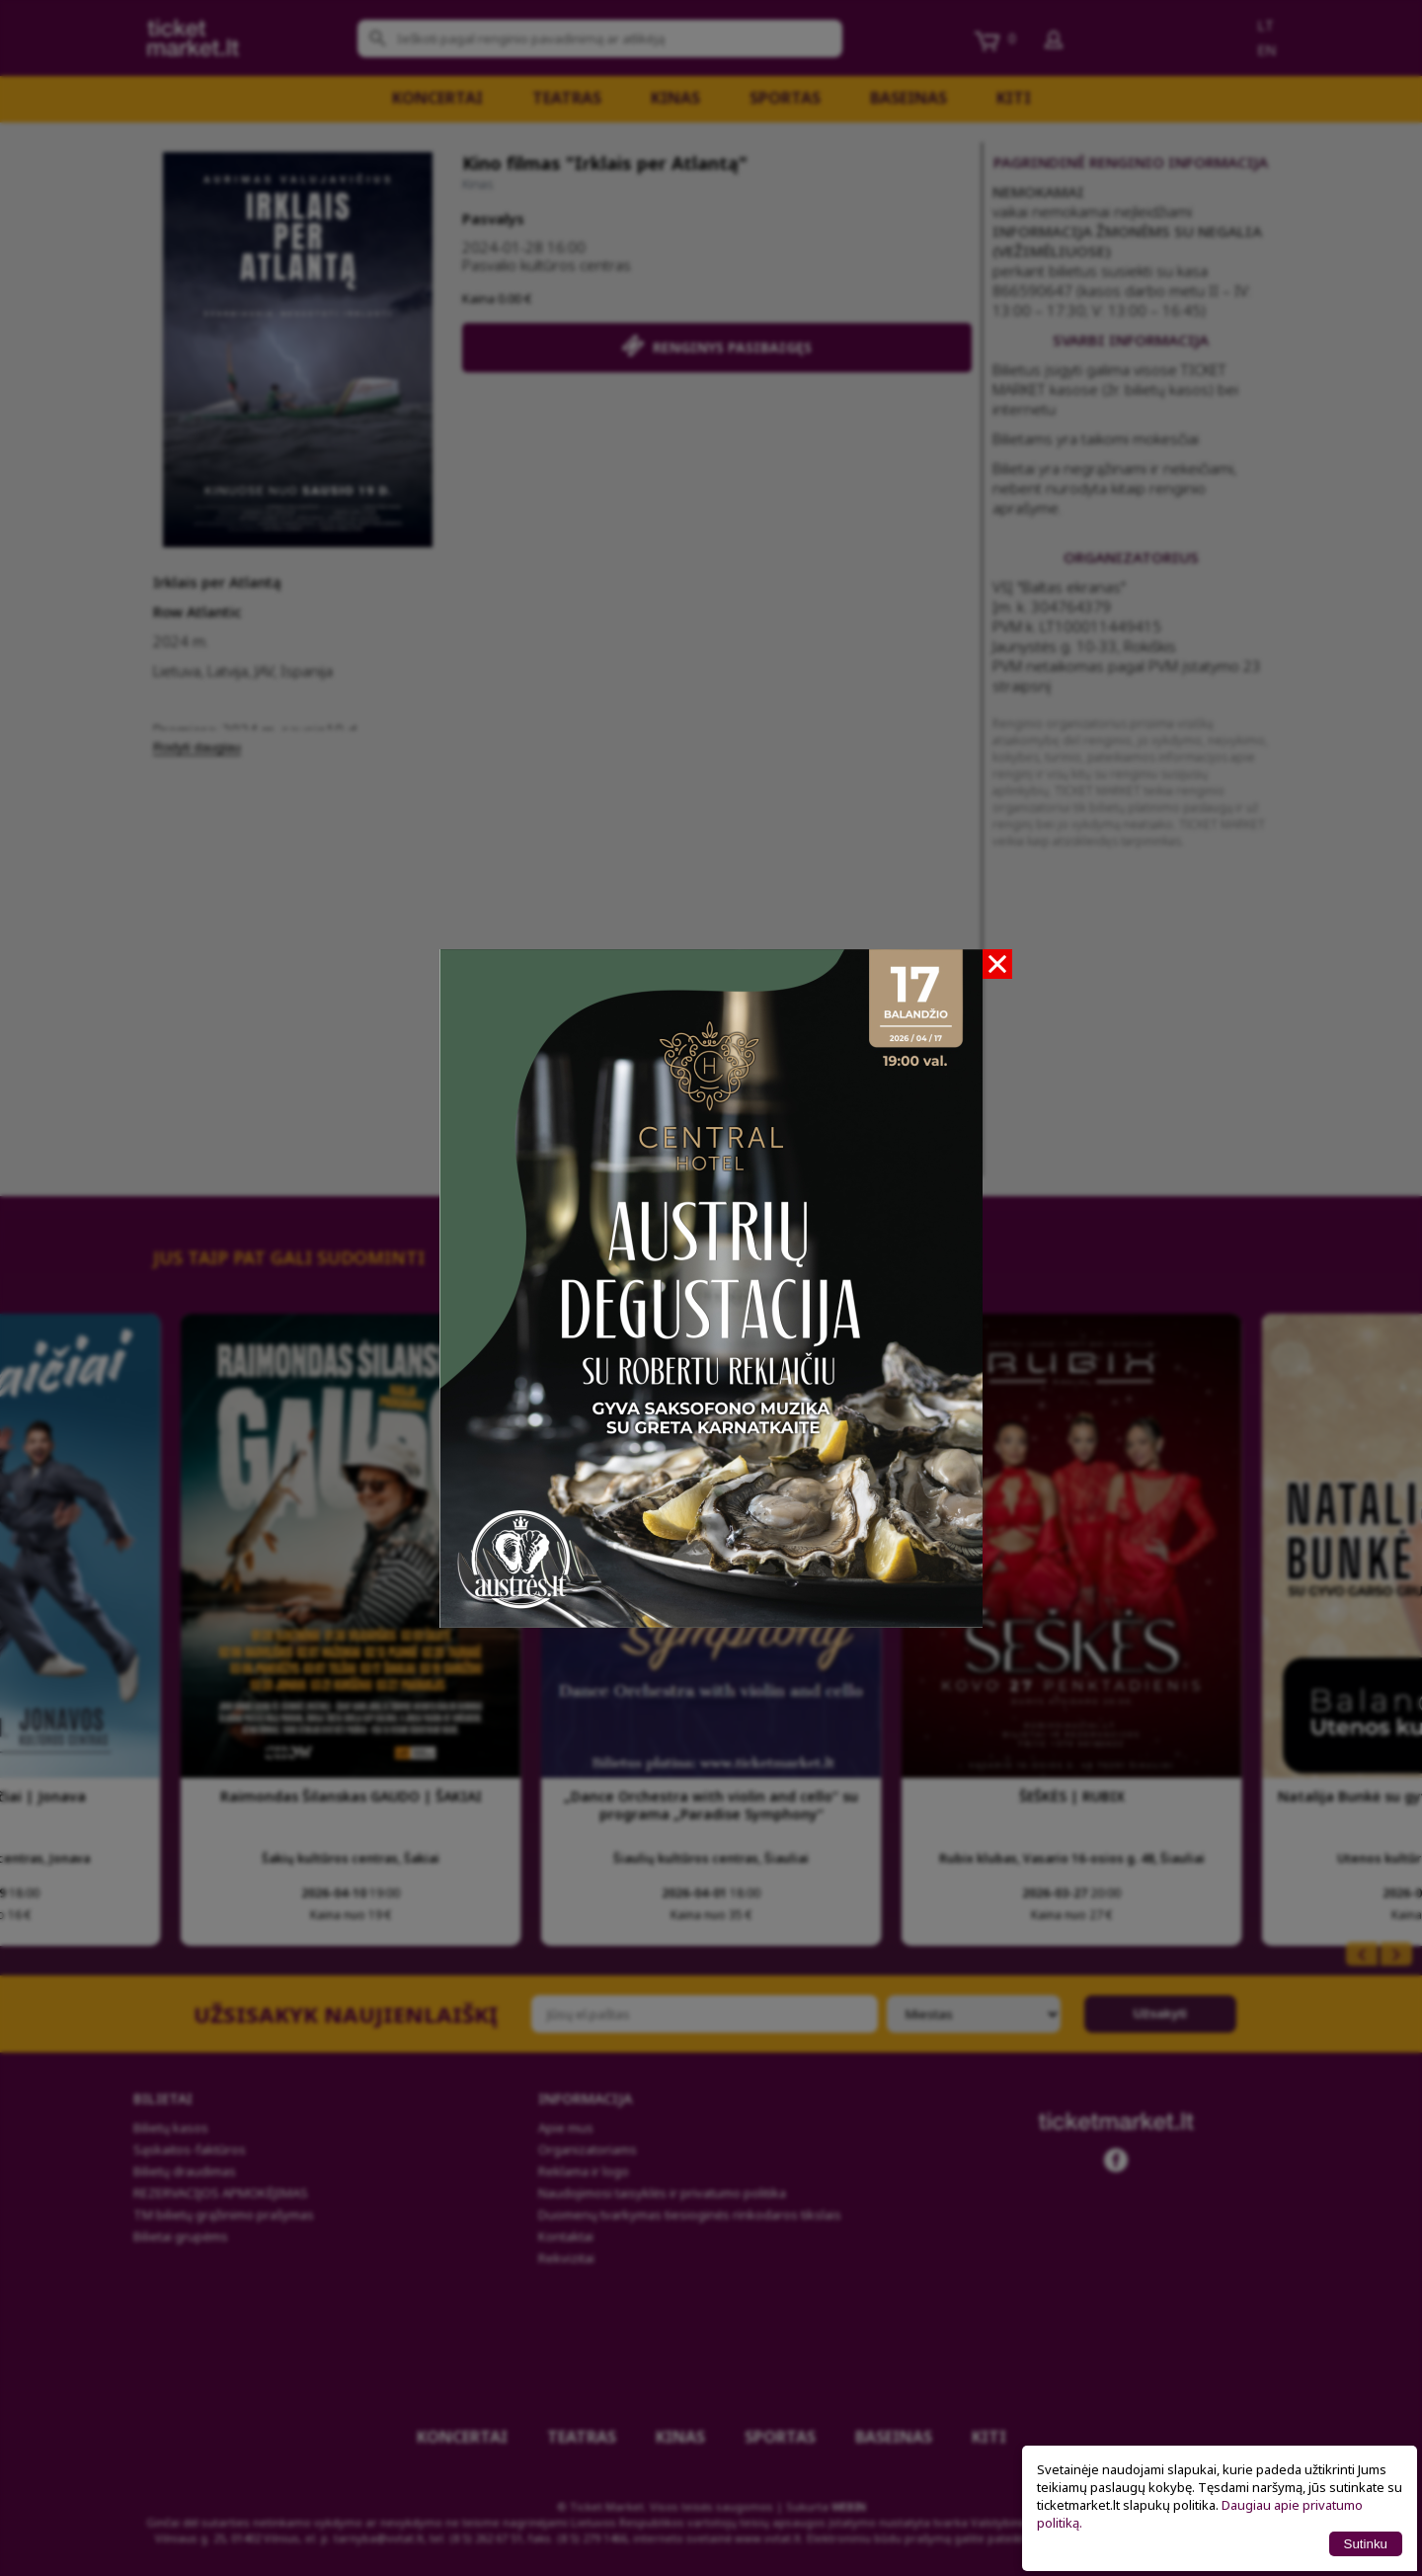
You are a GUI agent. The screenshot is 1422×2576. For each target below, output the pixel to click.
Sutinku (1365, 2543)
